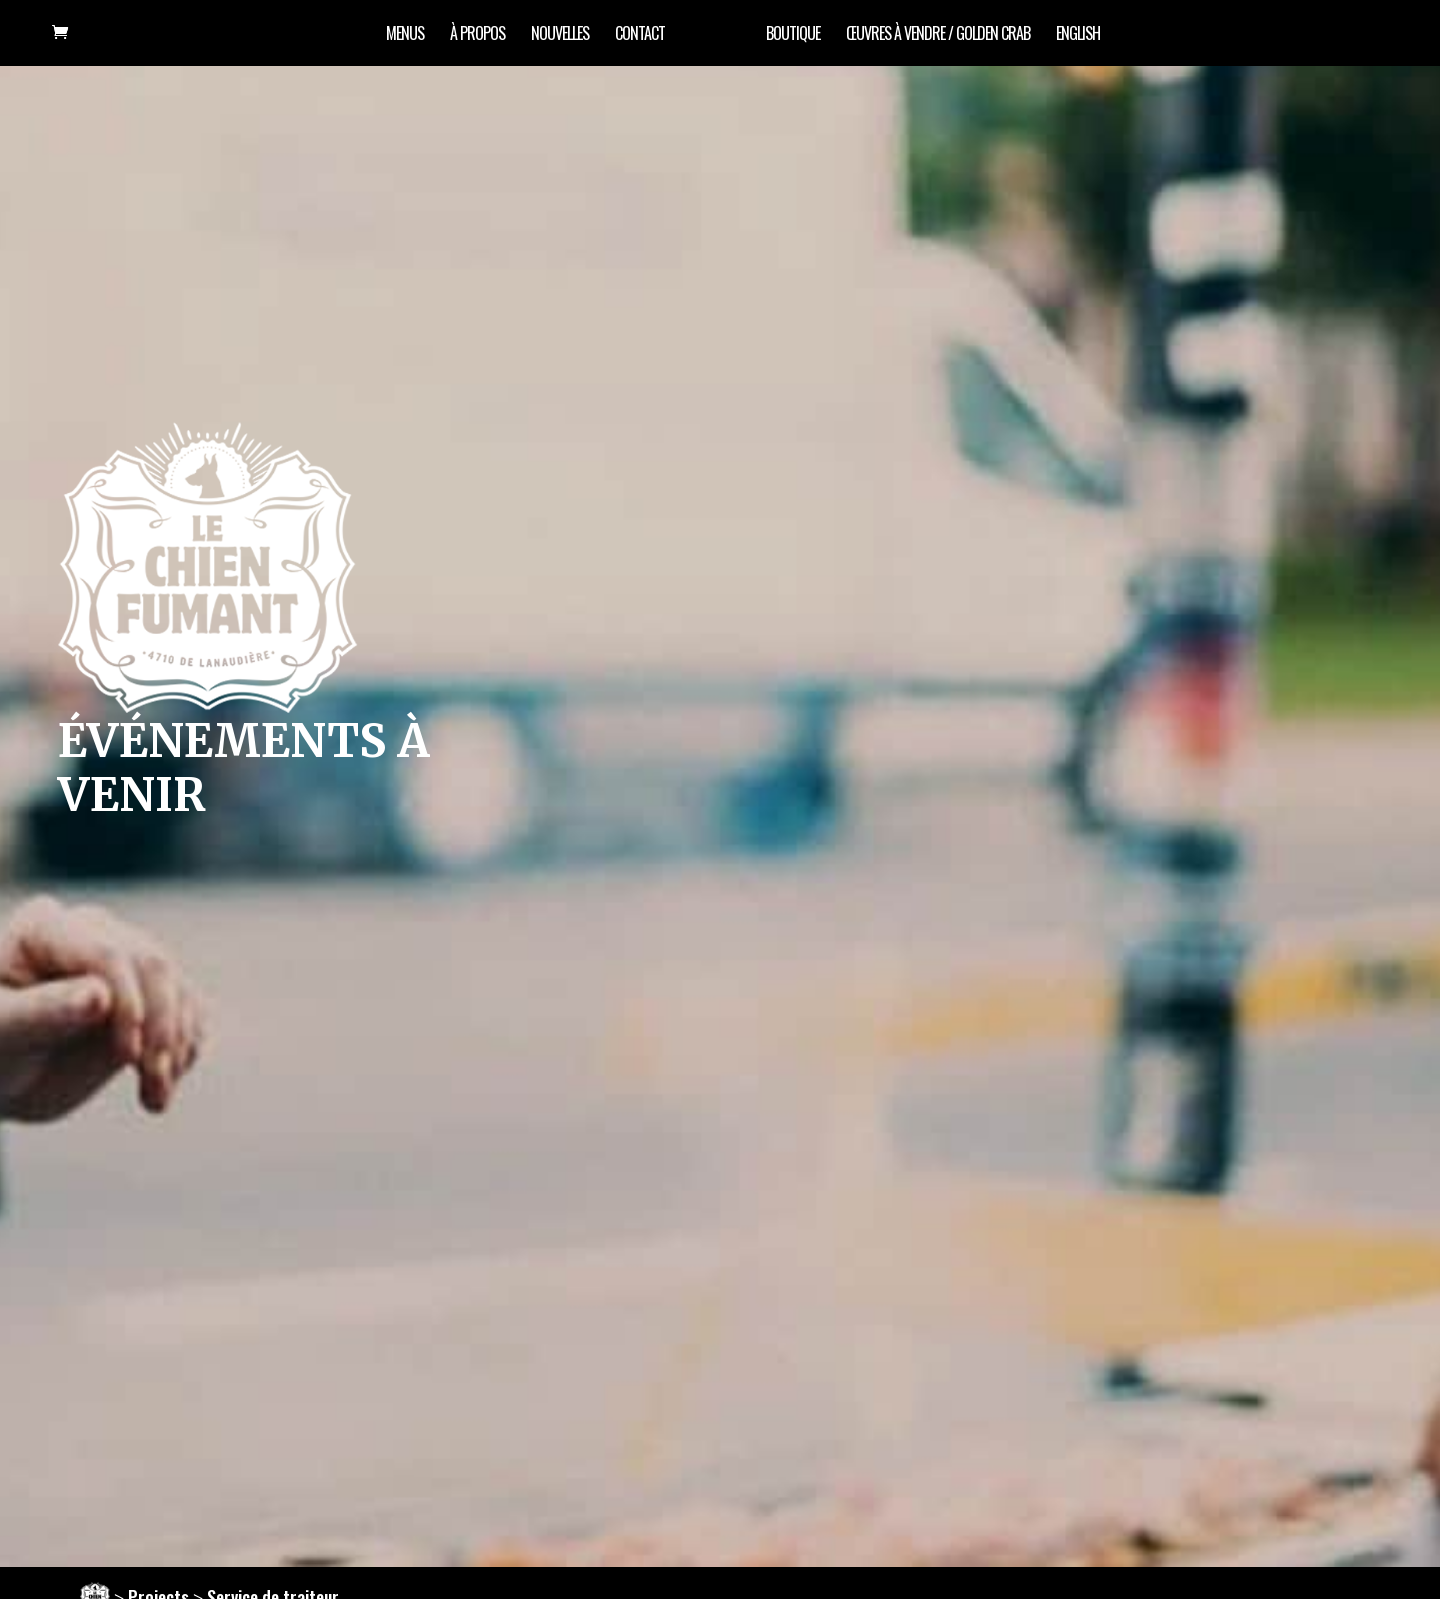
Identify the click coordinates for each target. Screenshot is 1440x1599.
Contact (640, 35)
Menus (405, 35)
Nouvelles (560, 35)
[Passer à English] (1078, 46)
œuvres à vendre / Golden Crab (938, 35)
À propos (477, 35)
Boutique (793, 35)
